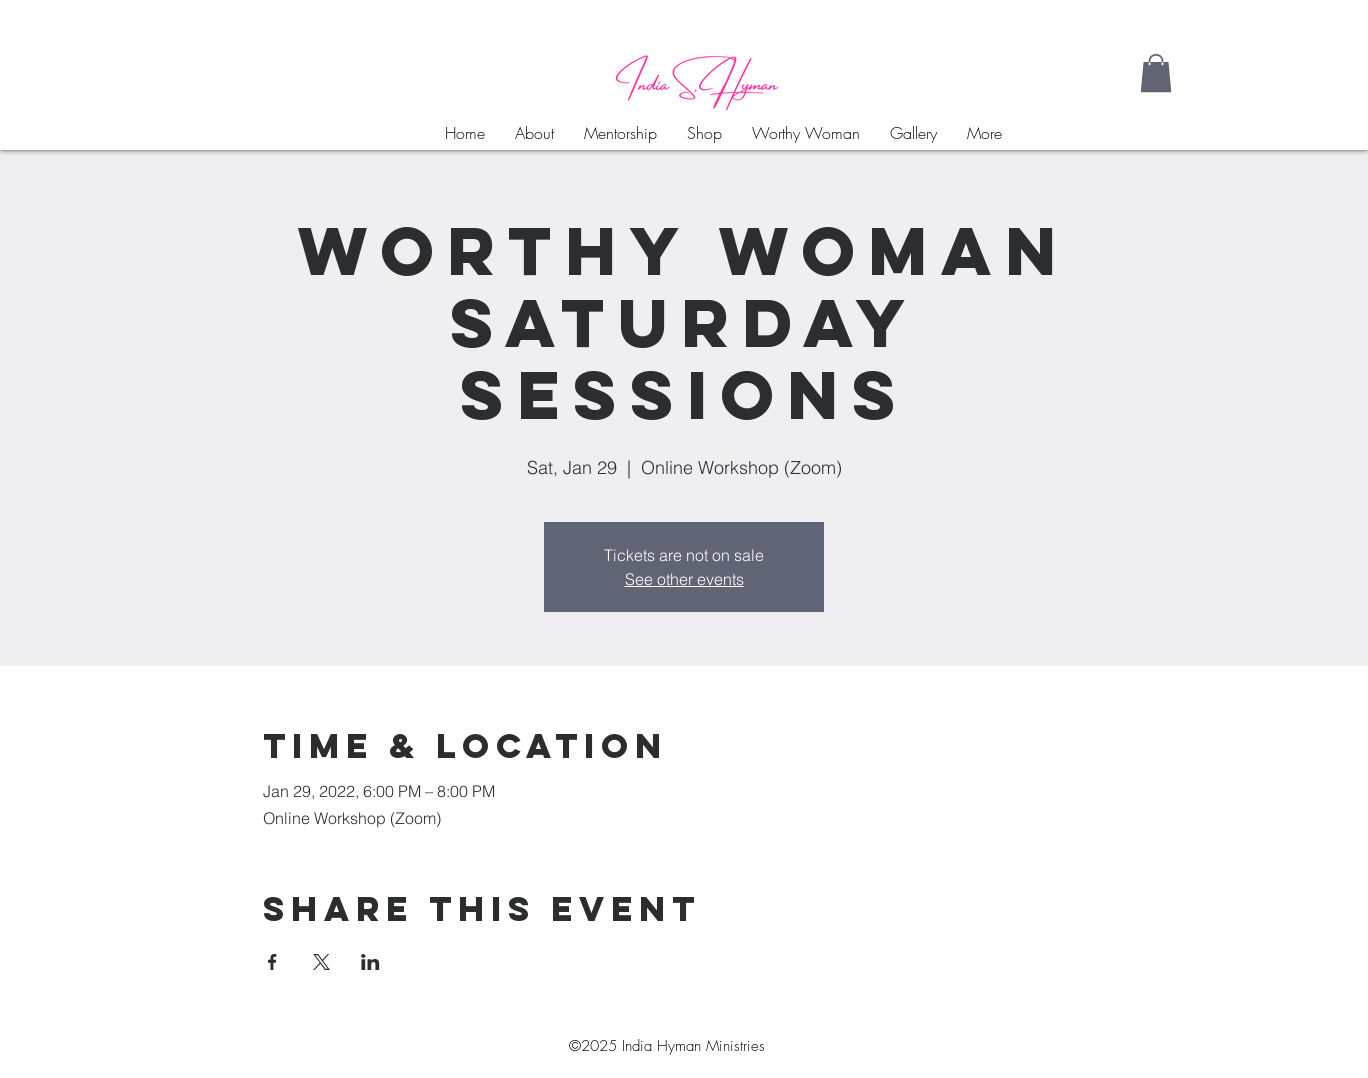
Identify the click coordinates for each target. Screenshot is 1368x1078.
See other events (684, 579)
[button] (1156, 73)
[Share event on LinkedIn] (370, 962)
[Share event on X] (321, 962)
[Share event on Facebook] (272, 962)
